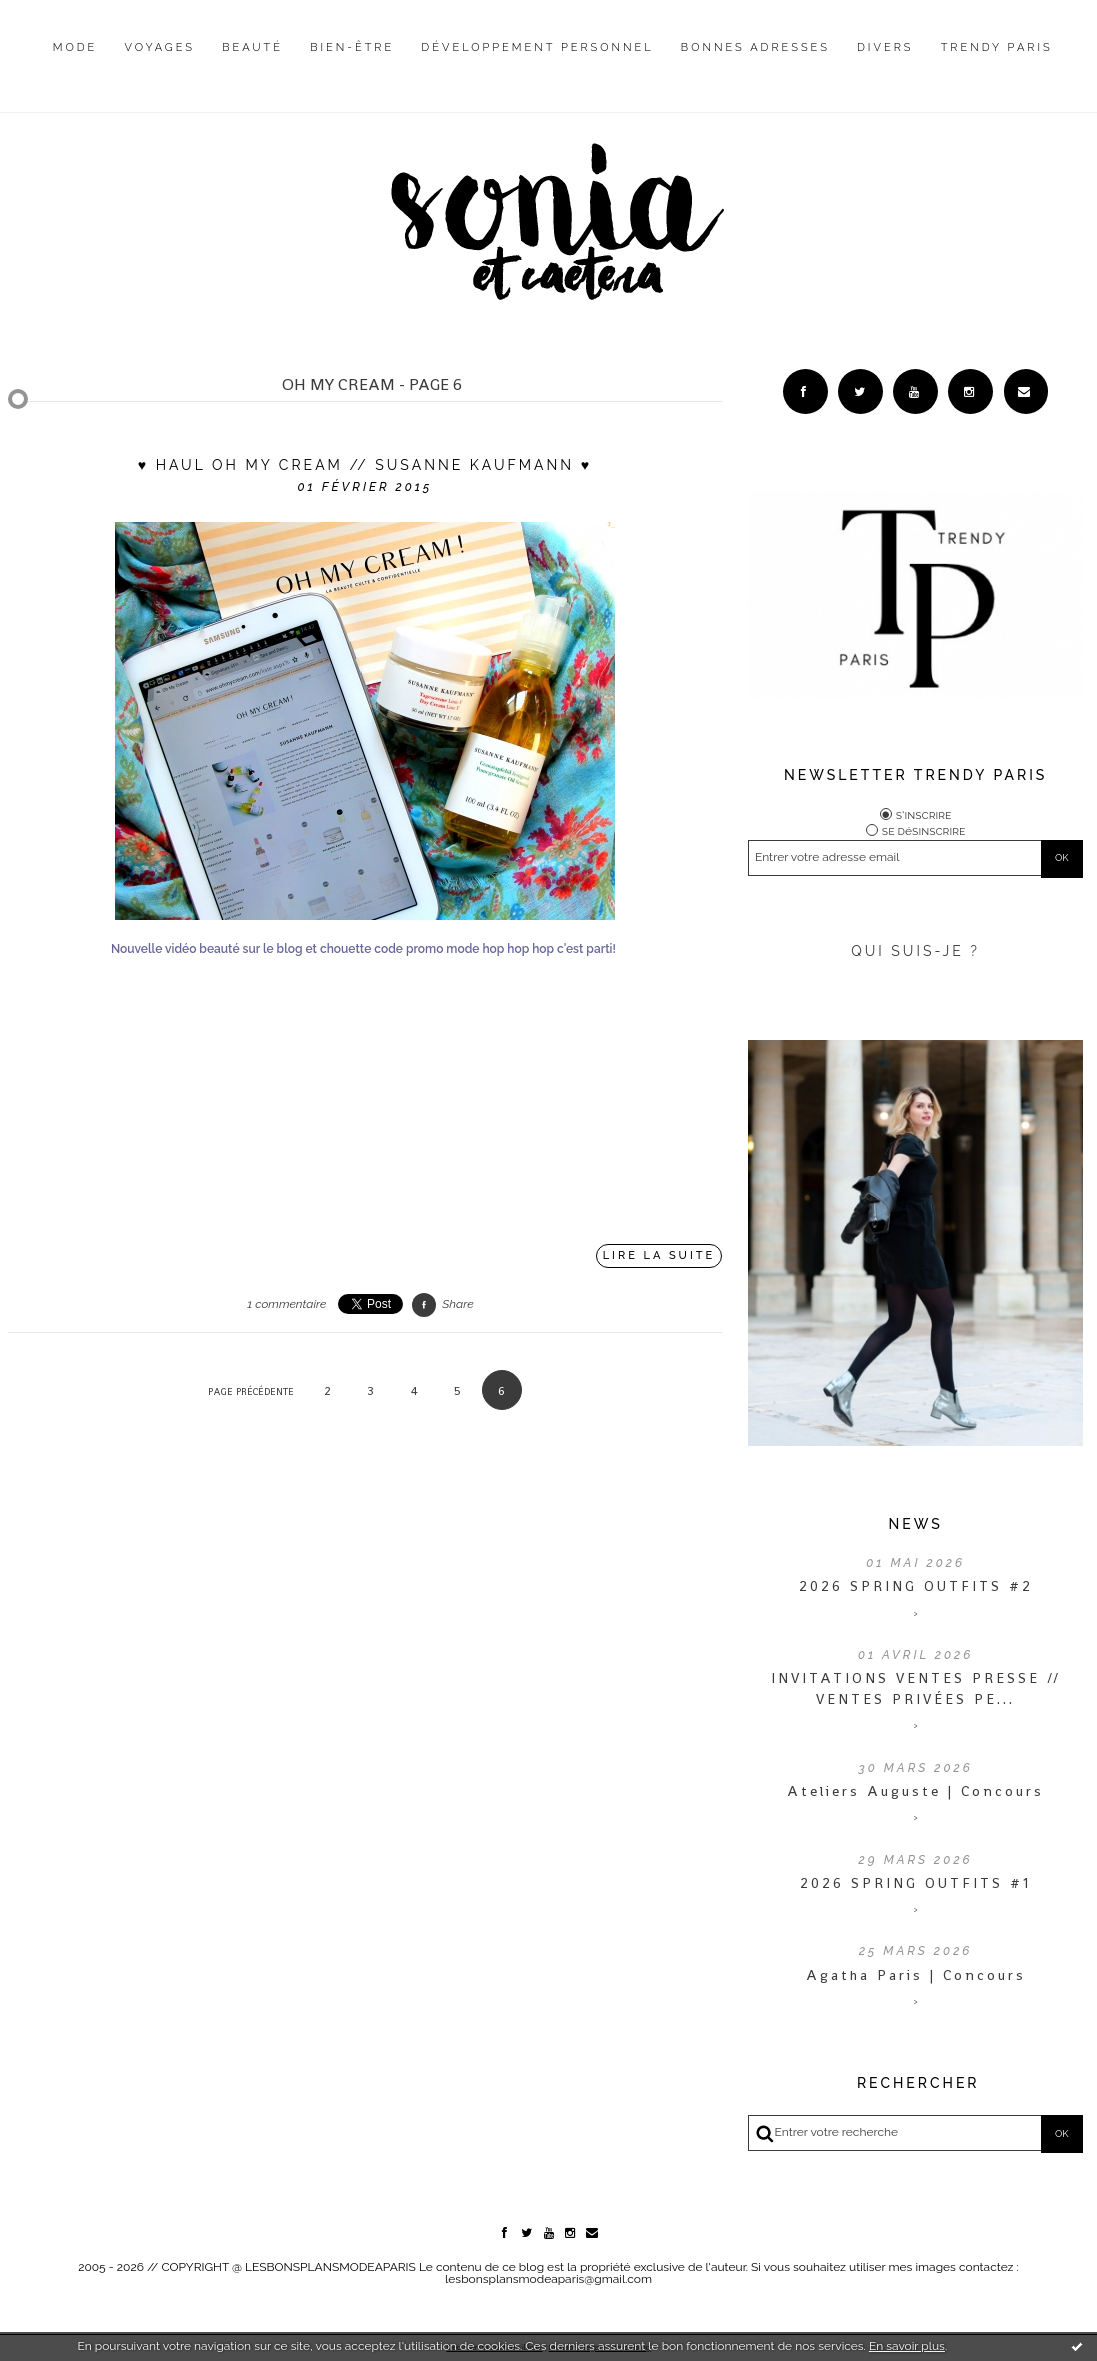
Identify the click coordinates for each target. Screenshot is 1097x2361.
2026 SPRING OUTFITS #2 (916, 1586)
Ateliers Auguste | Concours (915, 1791)
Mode (75, 47)
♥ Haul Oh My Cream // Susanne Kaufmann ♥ (365, 465)
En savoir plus (907, 2346)
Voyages (160, 47)
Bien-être (352, 47)
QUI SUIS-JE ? (915, 951)
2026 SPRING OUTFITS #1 (915, 1883)
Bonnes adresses (755, 47)
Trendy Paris (997, 47)
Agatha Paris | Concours (916, 1975)
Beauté (252, 47)
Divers (885, 47)
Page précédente (251, 1391)
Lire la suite (659, 1255)
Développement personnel (537, 47)
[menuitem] (75, 63)
